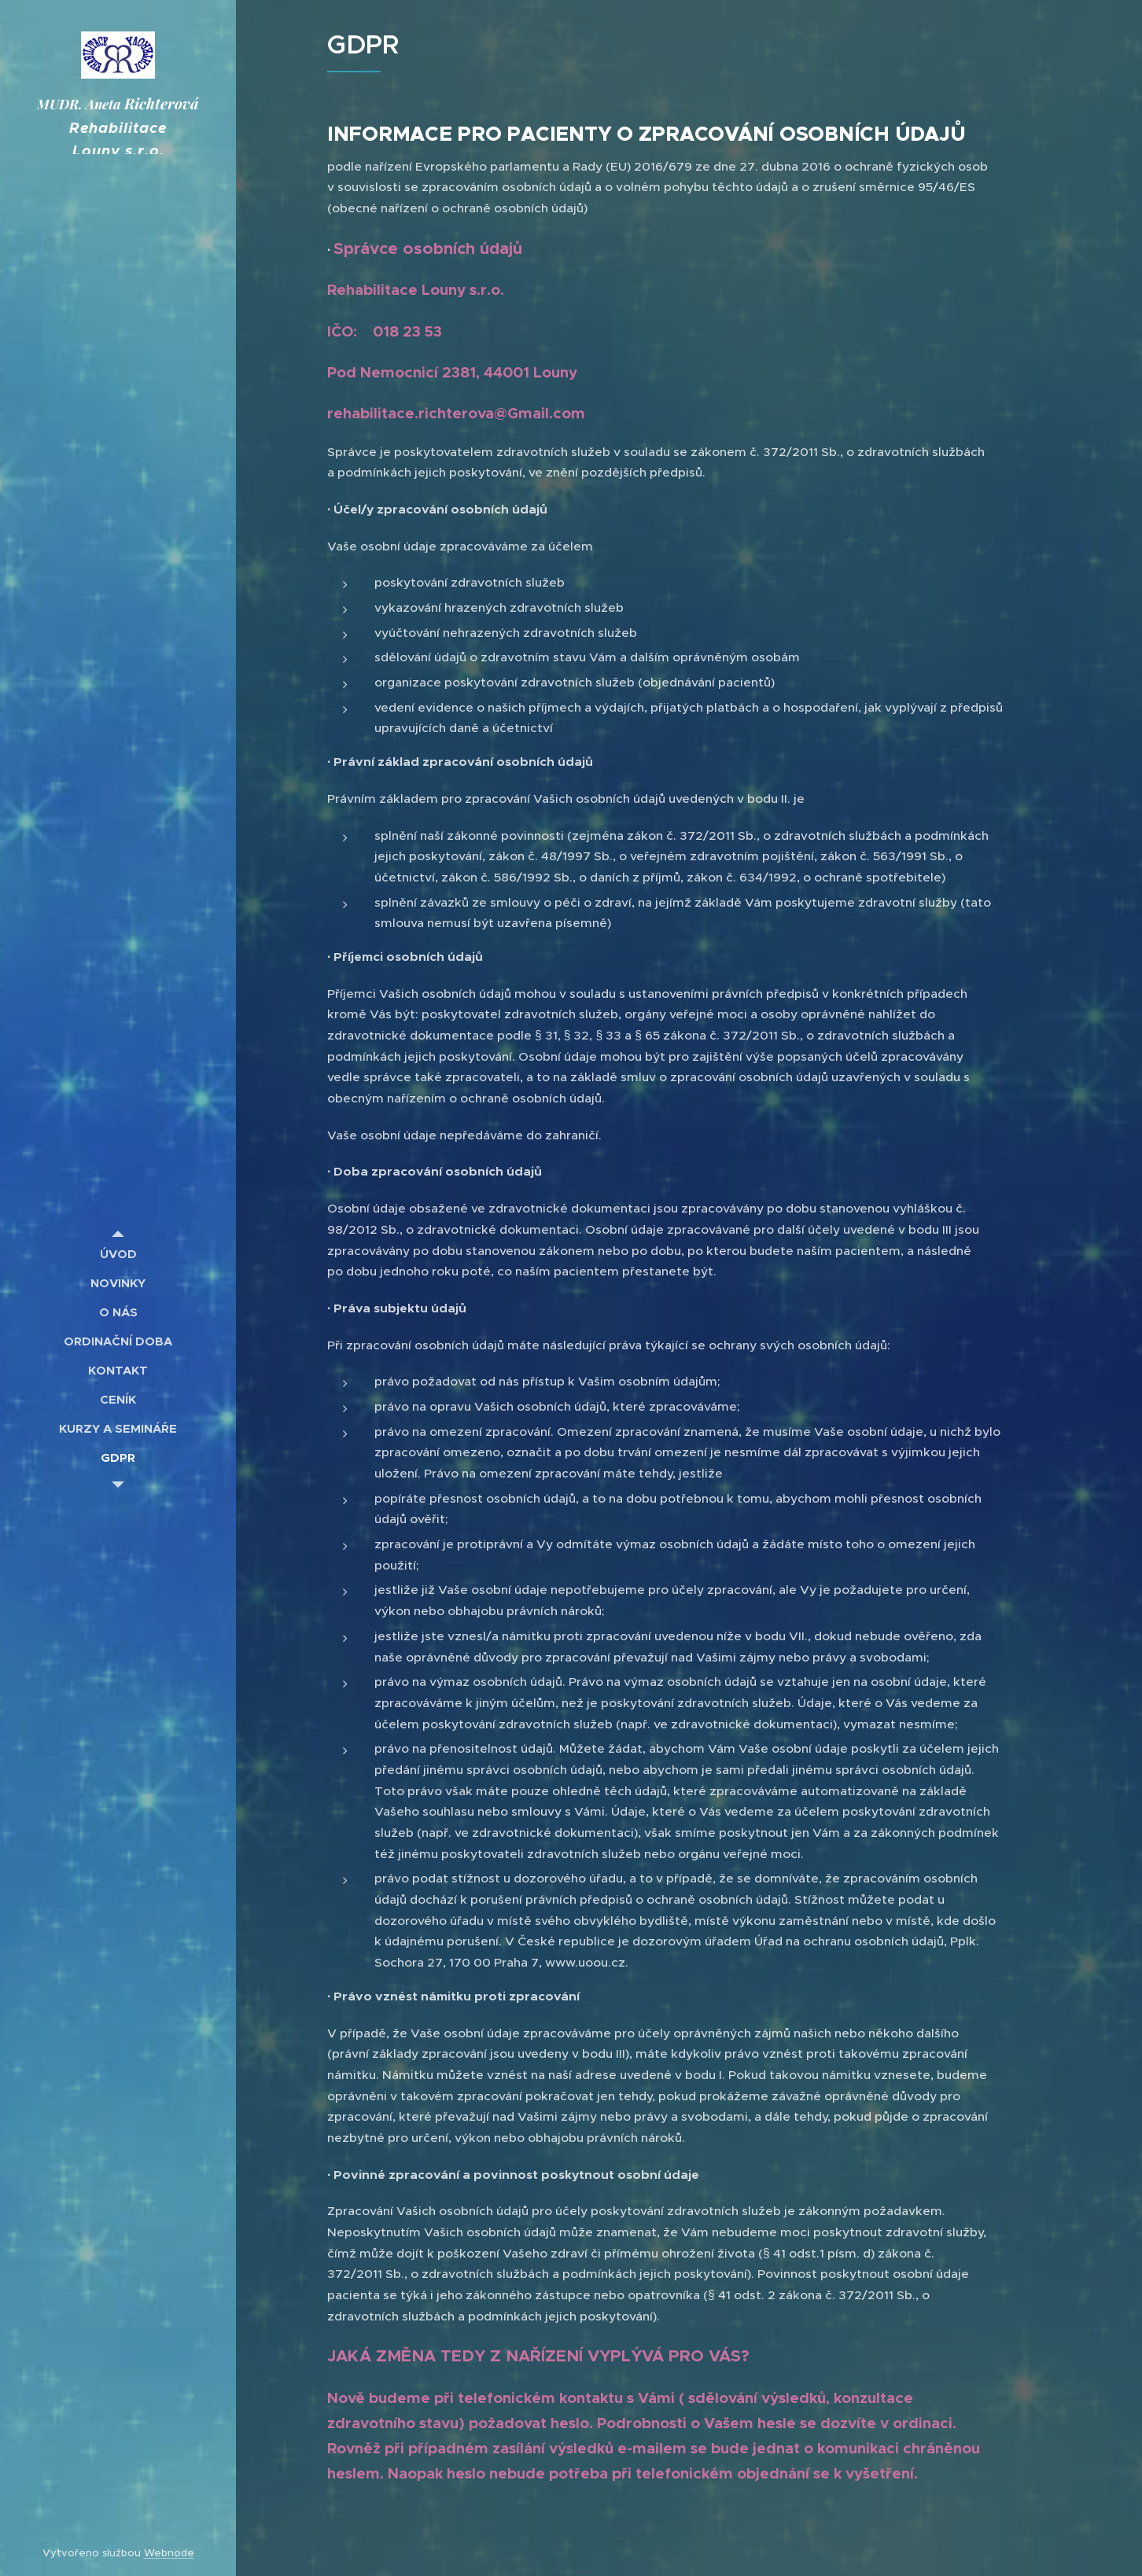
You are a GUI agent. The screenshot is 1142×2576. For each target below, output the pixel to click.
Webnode (169, 2552)
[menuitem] (118, 1254)
